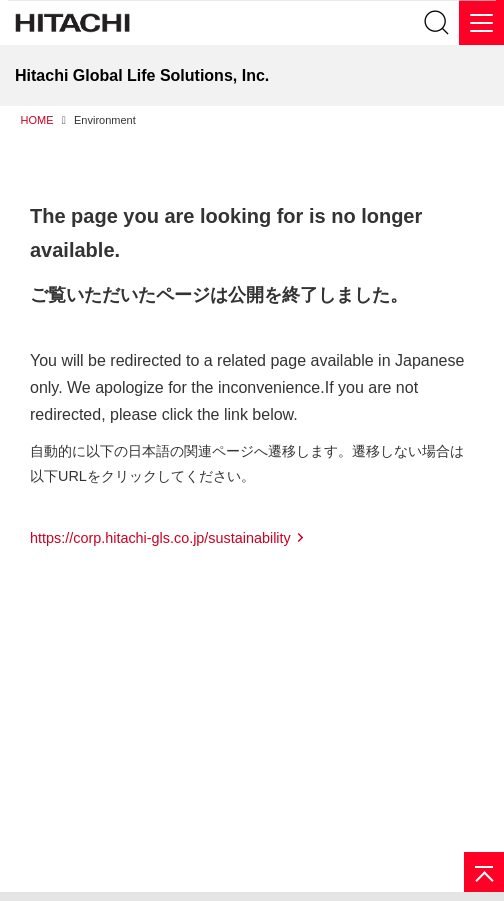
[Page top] (484, 872)
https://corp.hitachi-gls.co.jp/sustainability (160, 538)
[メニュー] (481, 22)
